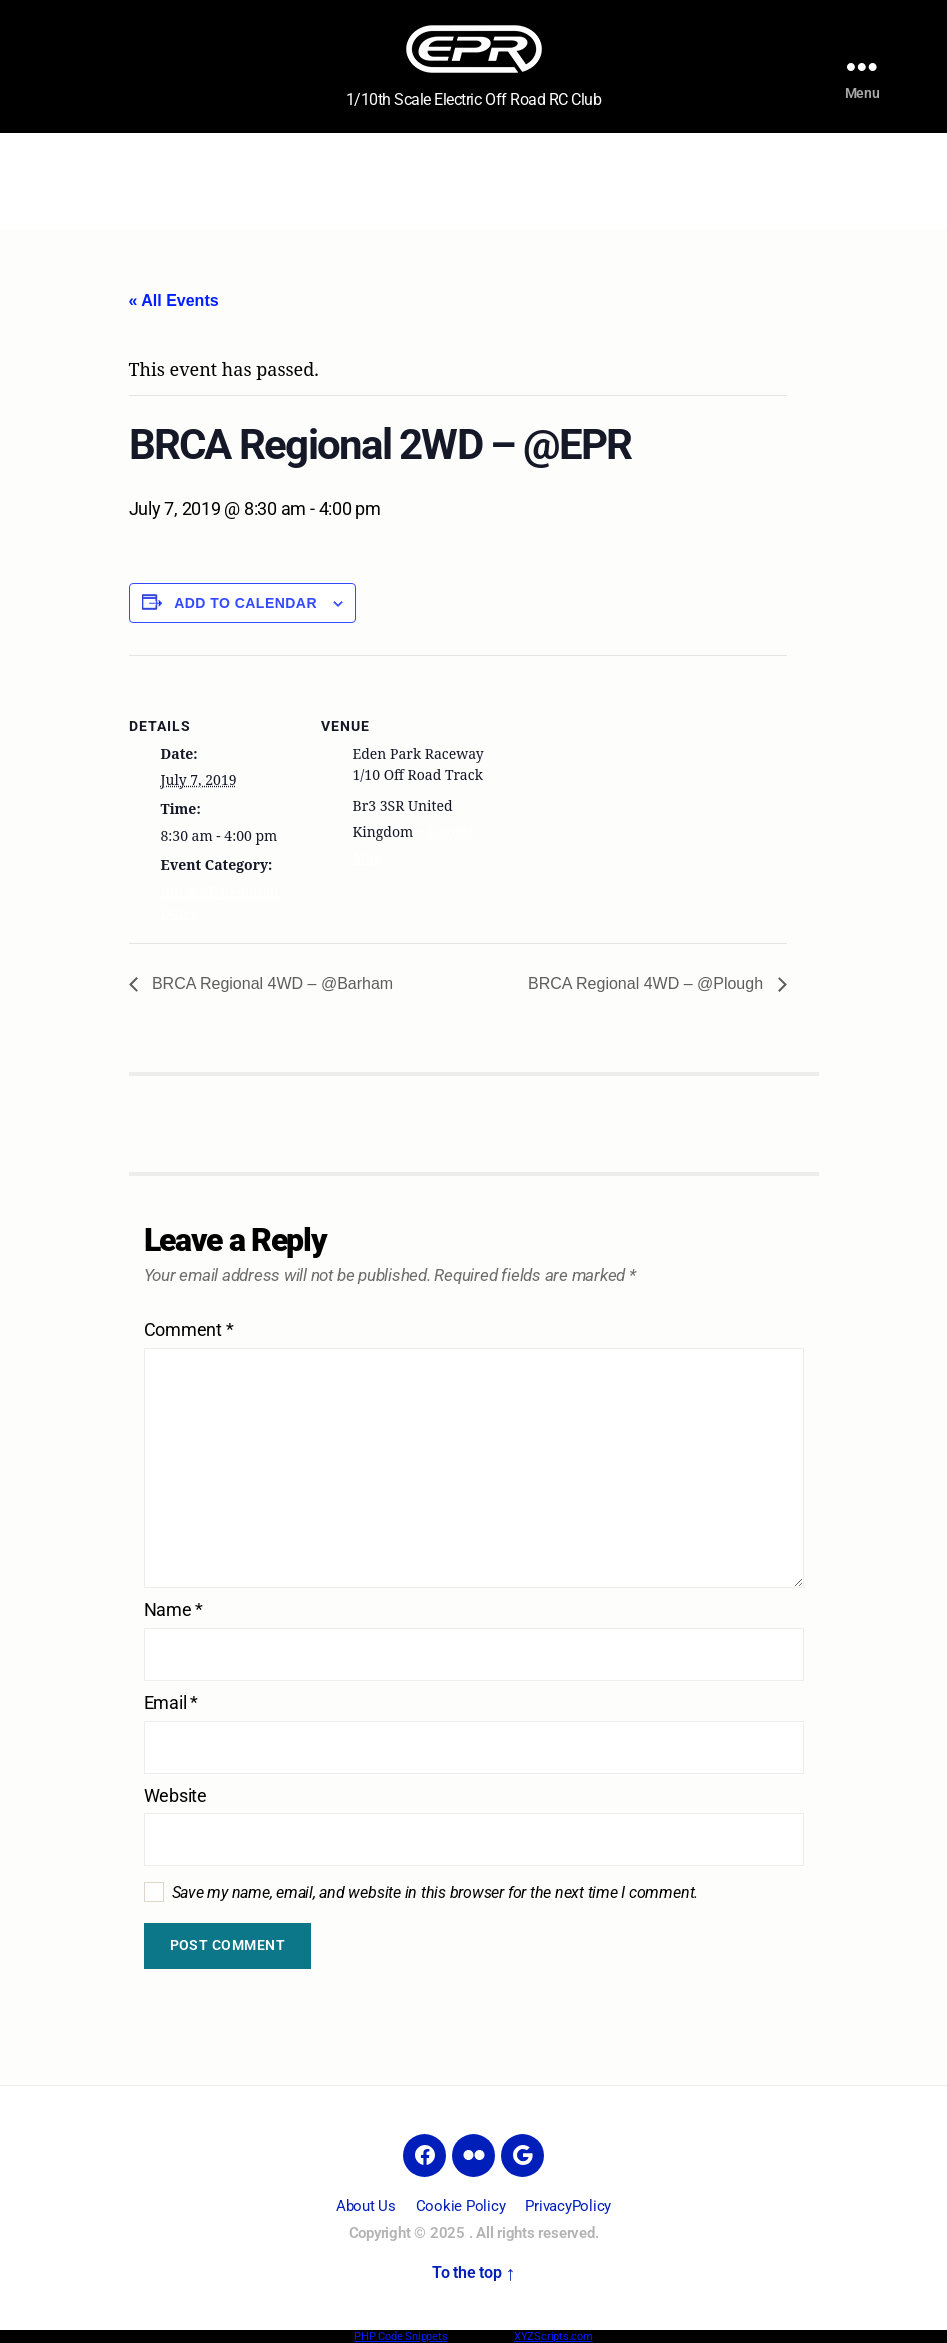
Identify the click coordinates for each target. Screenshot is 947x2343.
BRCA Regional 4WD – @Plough (647, 983)
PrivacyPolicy (568, 2206)
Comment (189, 1330)
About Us (366, 2206)
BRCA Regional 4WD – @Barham (271, 983)
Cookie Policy (461, 2206)
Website (175, 1796)
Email (171, 1703)
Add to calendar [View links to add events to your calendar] (245, 603)
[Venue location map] (618, 793)
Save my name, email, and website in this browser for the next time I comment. (435, 1892)
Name (174, 1610)
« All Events (174, 300)
